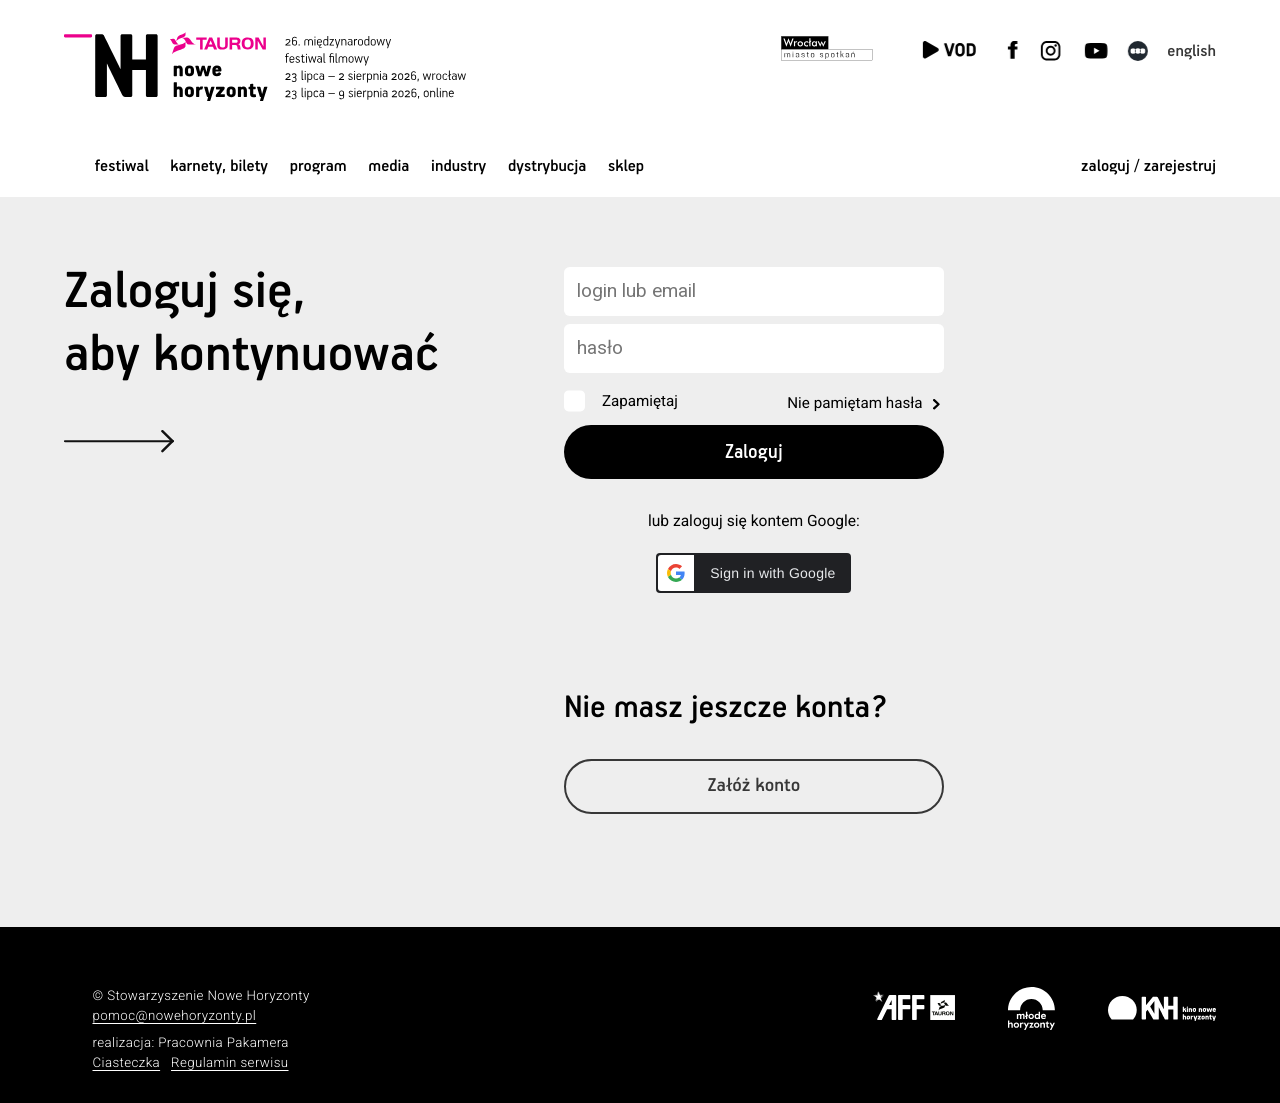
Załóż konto (754, 786)
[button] (753, 573)
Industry (458, 166)
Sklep (626, 166)
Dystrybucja (547, 166)
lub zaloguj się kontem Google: (754, 521)
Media (388, 166)
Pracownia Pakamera (223, 1043)
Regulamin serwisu (230, 1063)
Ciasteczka (127, 1063)
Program (318, 166)
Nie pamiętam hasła (854, 403)
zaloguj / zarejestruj (1148, 166)
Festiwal (122, 166)
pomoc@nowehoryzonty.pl (175, 1016)
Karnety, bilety (219, 166)
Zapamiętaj (640, 401)
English (1191, 51)
